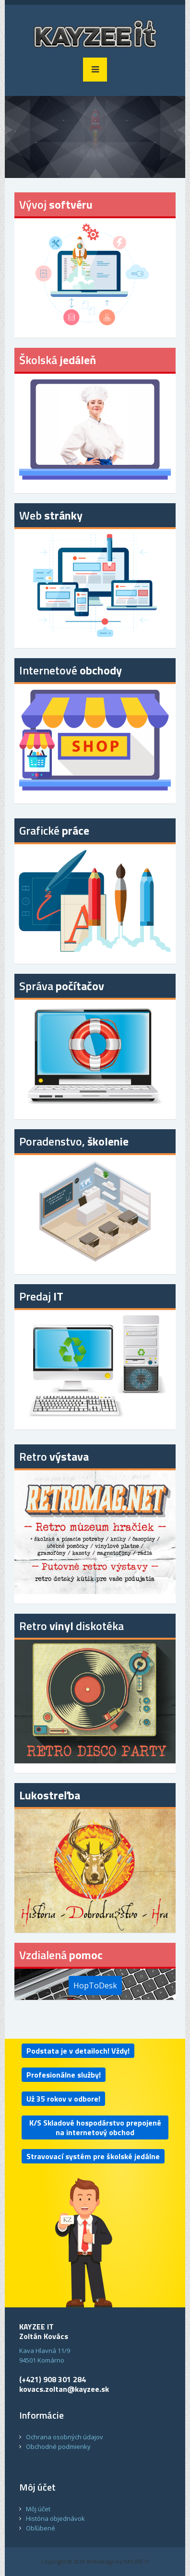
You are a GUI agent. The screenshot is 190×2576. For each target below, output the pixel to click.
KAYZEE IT (136, 2561)
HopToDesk (95, 1985)
